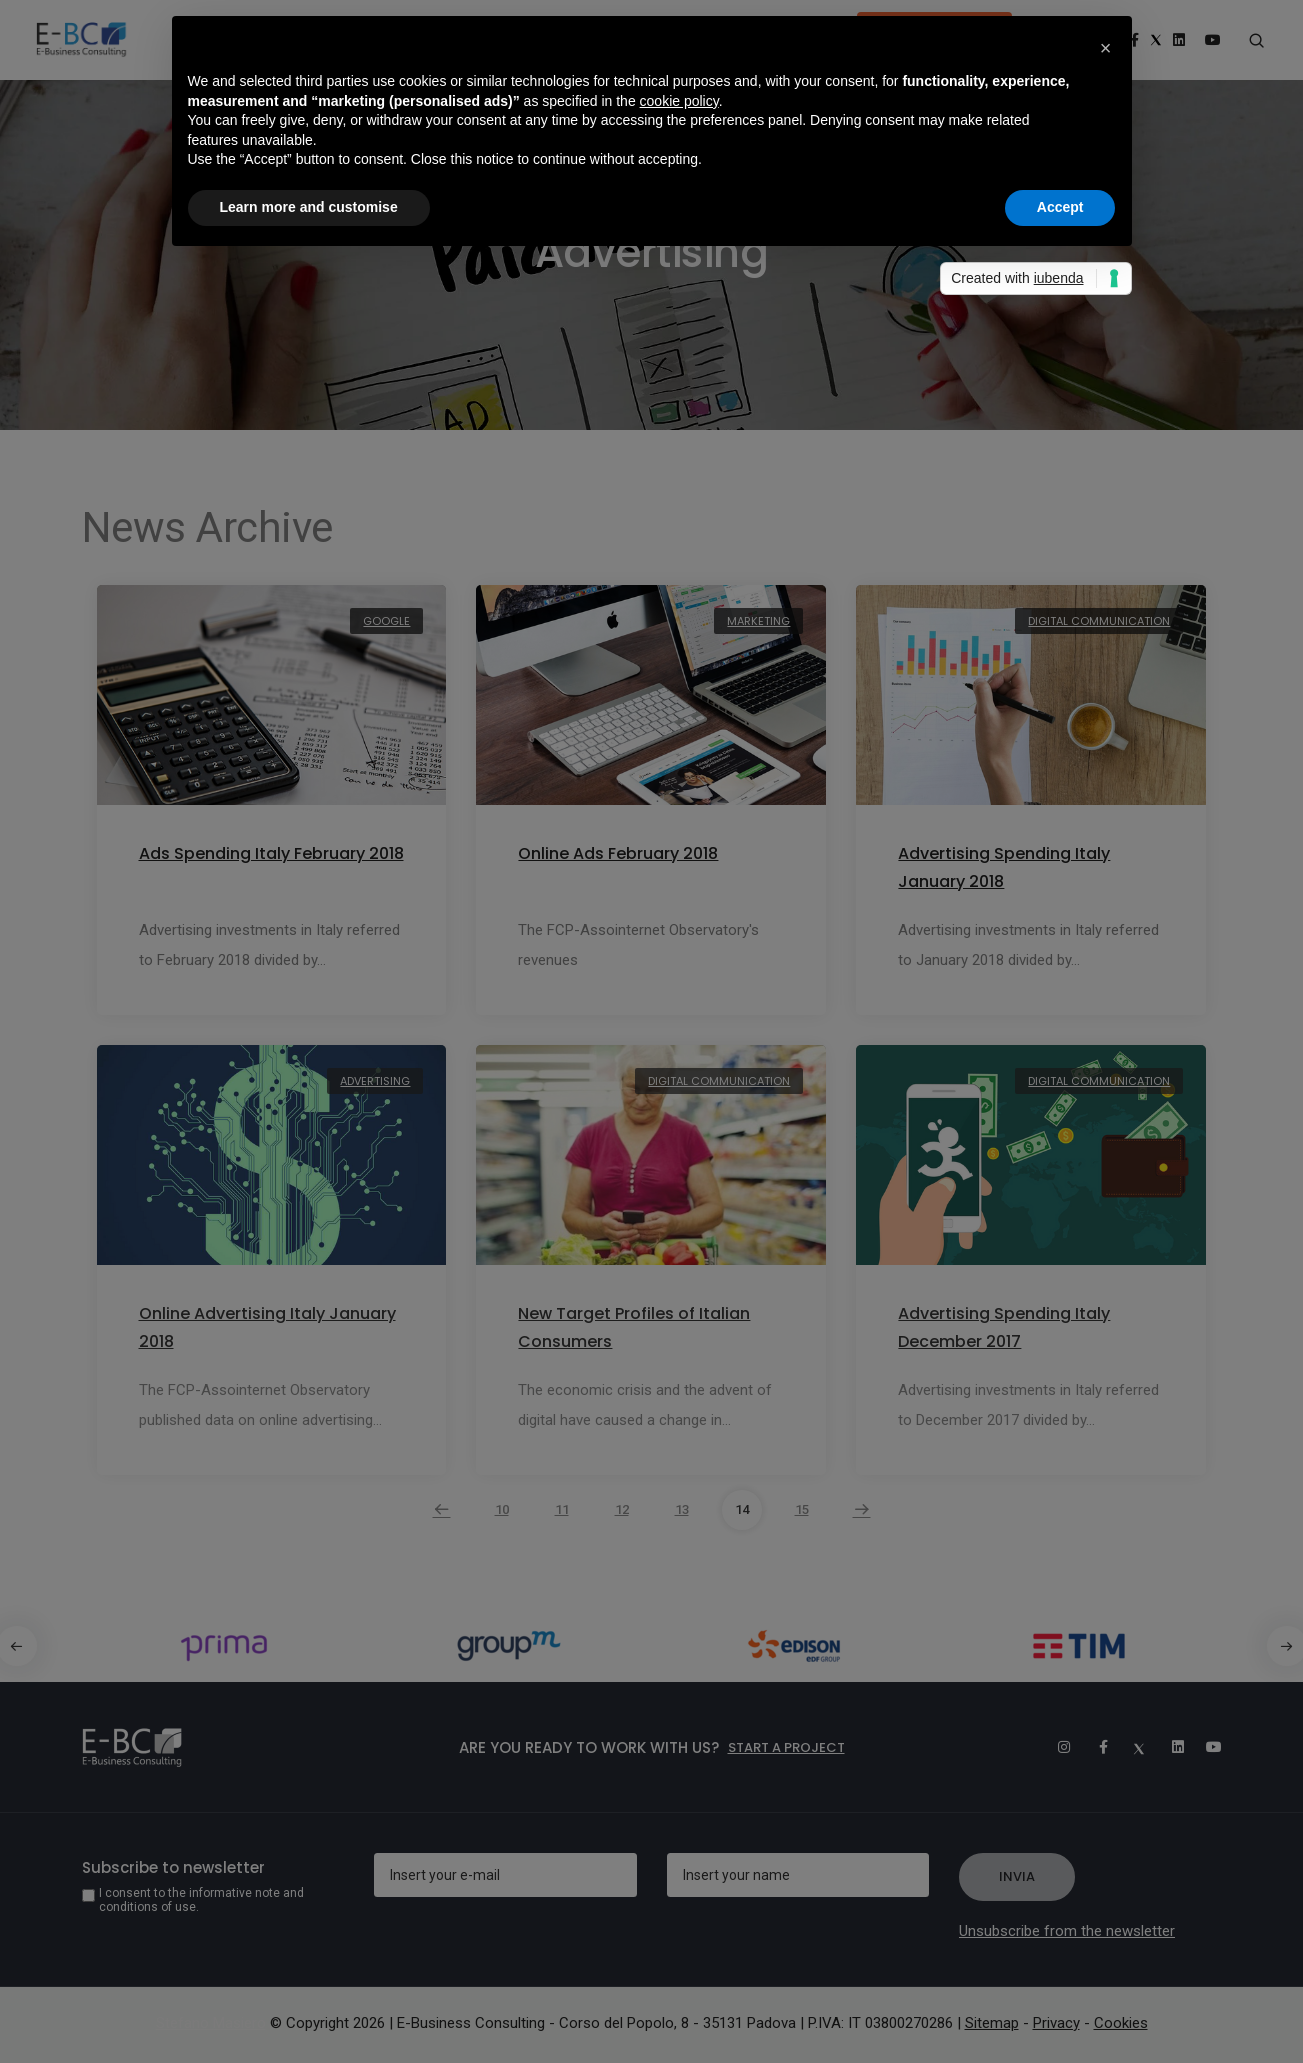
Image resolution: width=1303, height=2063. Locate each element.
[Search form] (1256, 41)
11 (562, 1509)
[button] (1106, 48)
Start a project (786, 1747)
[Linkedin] (1169, 1747)
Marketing (758, 621)
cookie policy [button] (679, 101)
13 (682, 1509)
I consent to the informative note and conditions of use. (201, 1900)
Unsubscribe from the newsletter (1067, 1931)
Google (386, 621)
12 (622, 1509)
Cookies (1121, 2023)
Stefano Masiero (211, 2023)
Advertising (375, 1081)
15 (802, 1509)
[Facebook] (1093, 1747)
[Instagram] (1055, 1747)
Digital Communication (1099, 621)
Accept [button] (1060, 207)
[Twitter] (1131, 1747)
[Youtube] (1207, 1747)
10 (502, 1509)
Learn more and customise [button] (309, 207)
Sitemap (992, 2023)
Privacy (1056, 2023)
